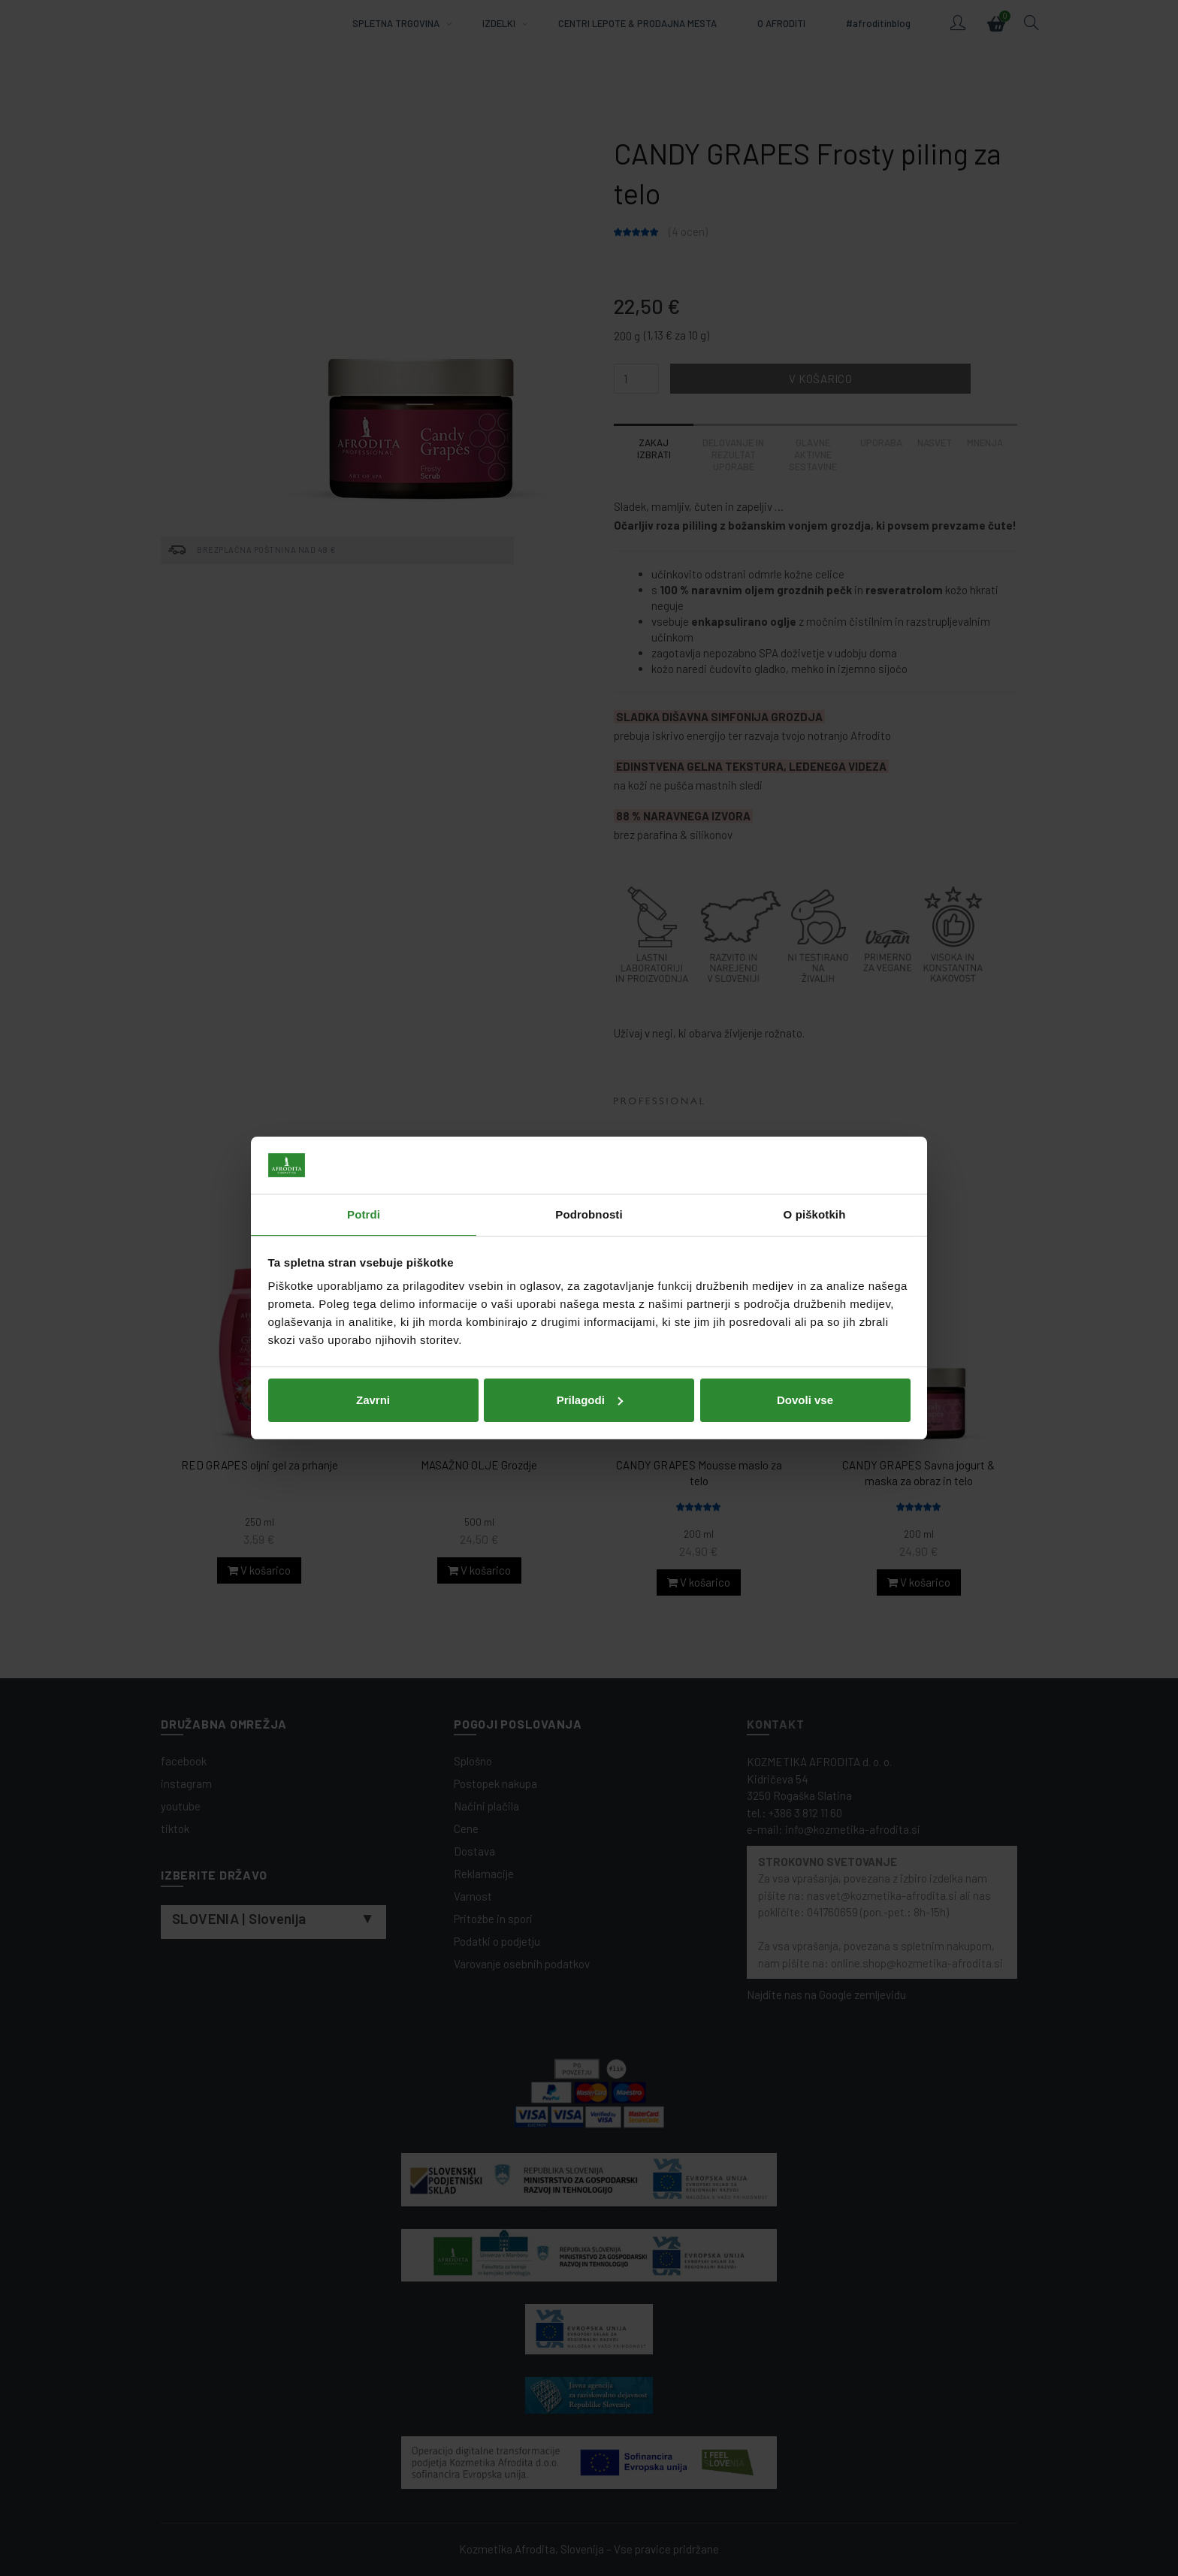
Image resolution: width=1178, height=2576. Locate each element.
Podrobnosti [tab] (588, 1214)
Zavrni (373, 1400)
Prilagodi (590, 1400)
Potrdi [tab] (363, 1214)
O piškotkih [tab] (815, 1214)
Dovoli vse (805, 1400)
